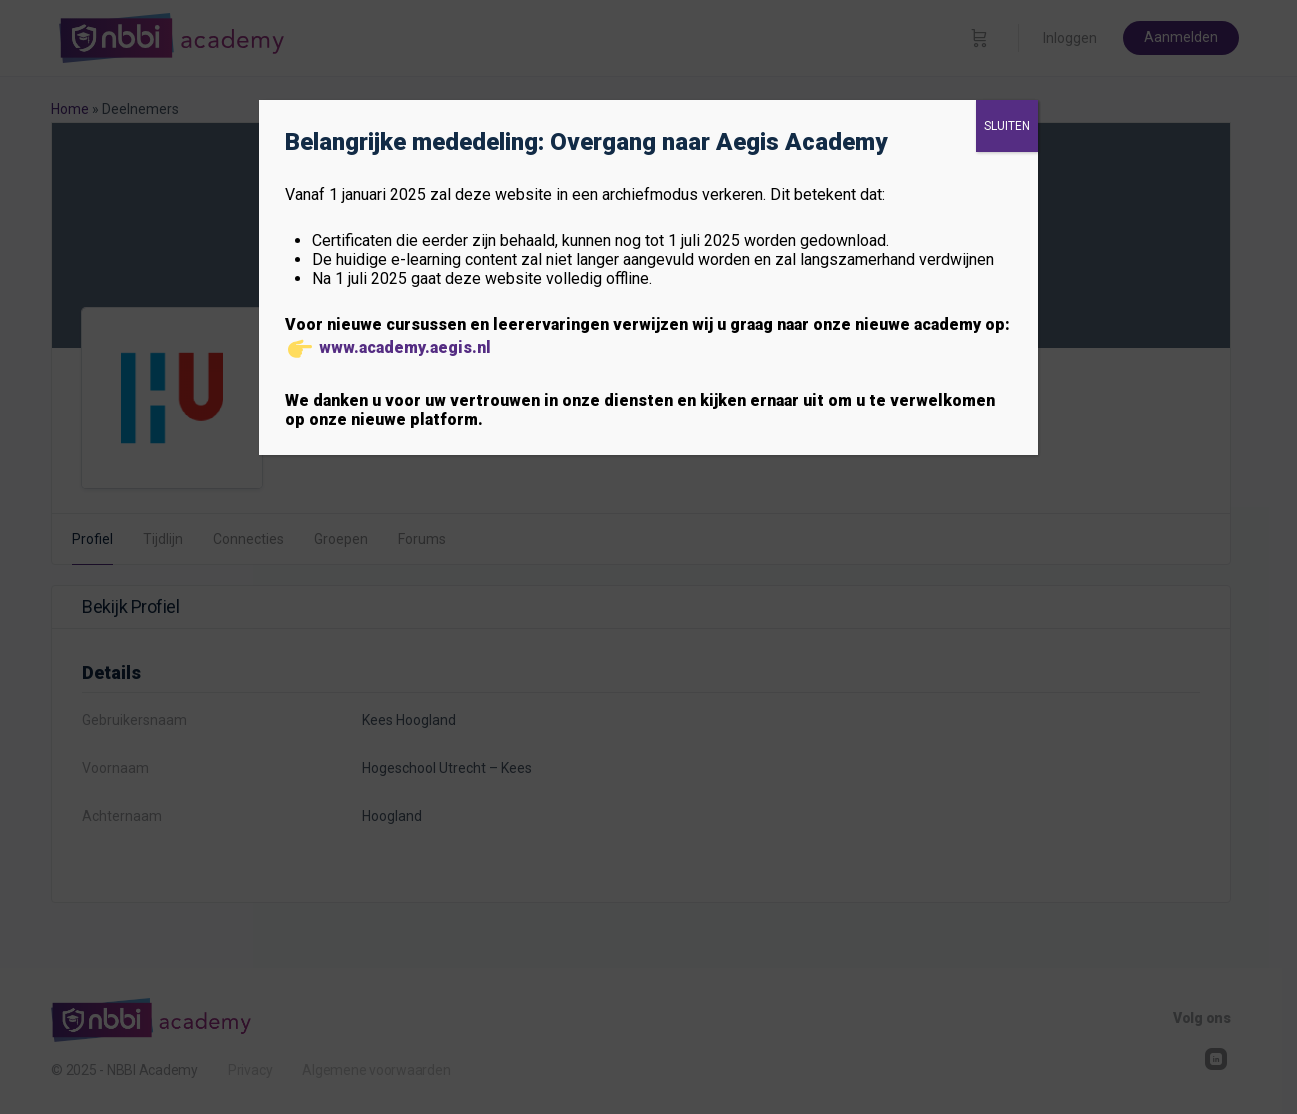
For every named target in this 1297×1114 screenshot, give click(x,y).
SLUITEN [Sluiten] (1007, 126)
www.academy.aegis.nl (405, 347)
